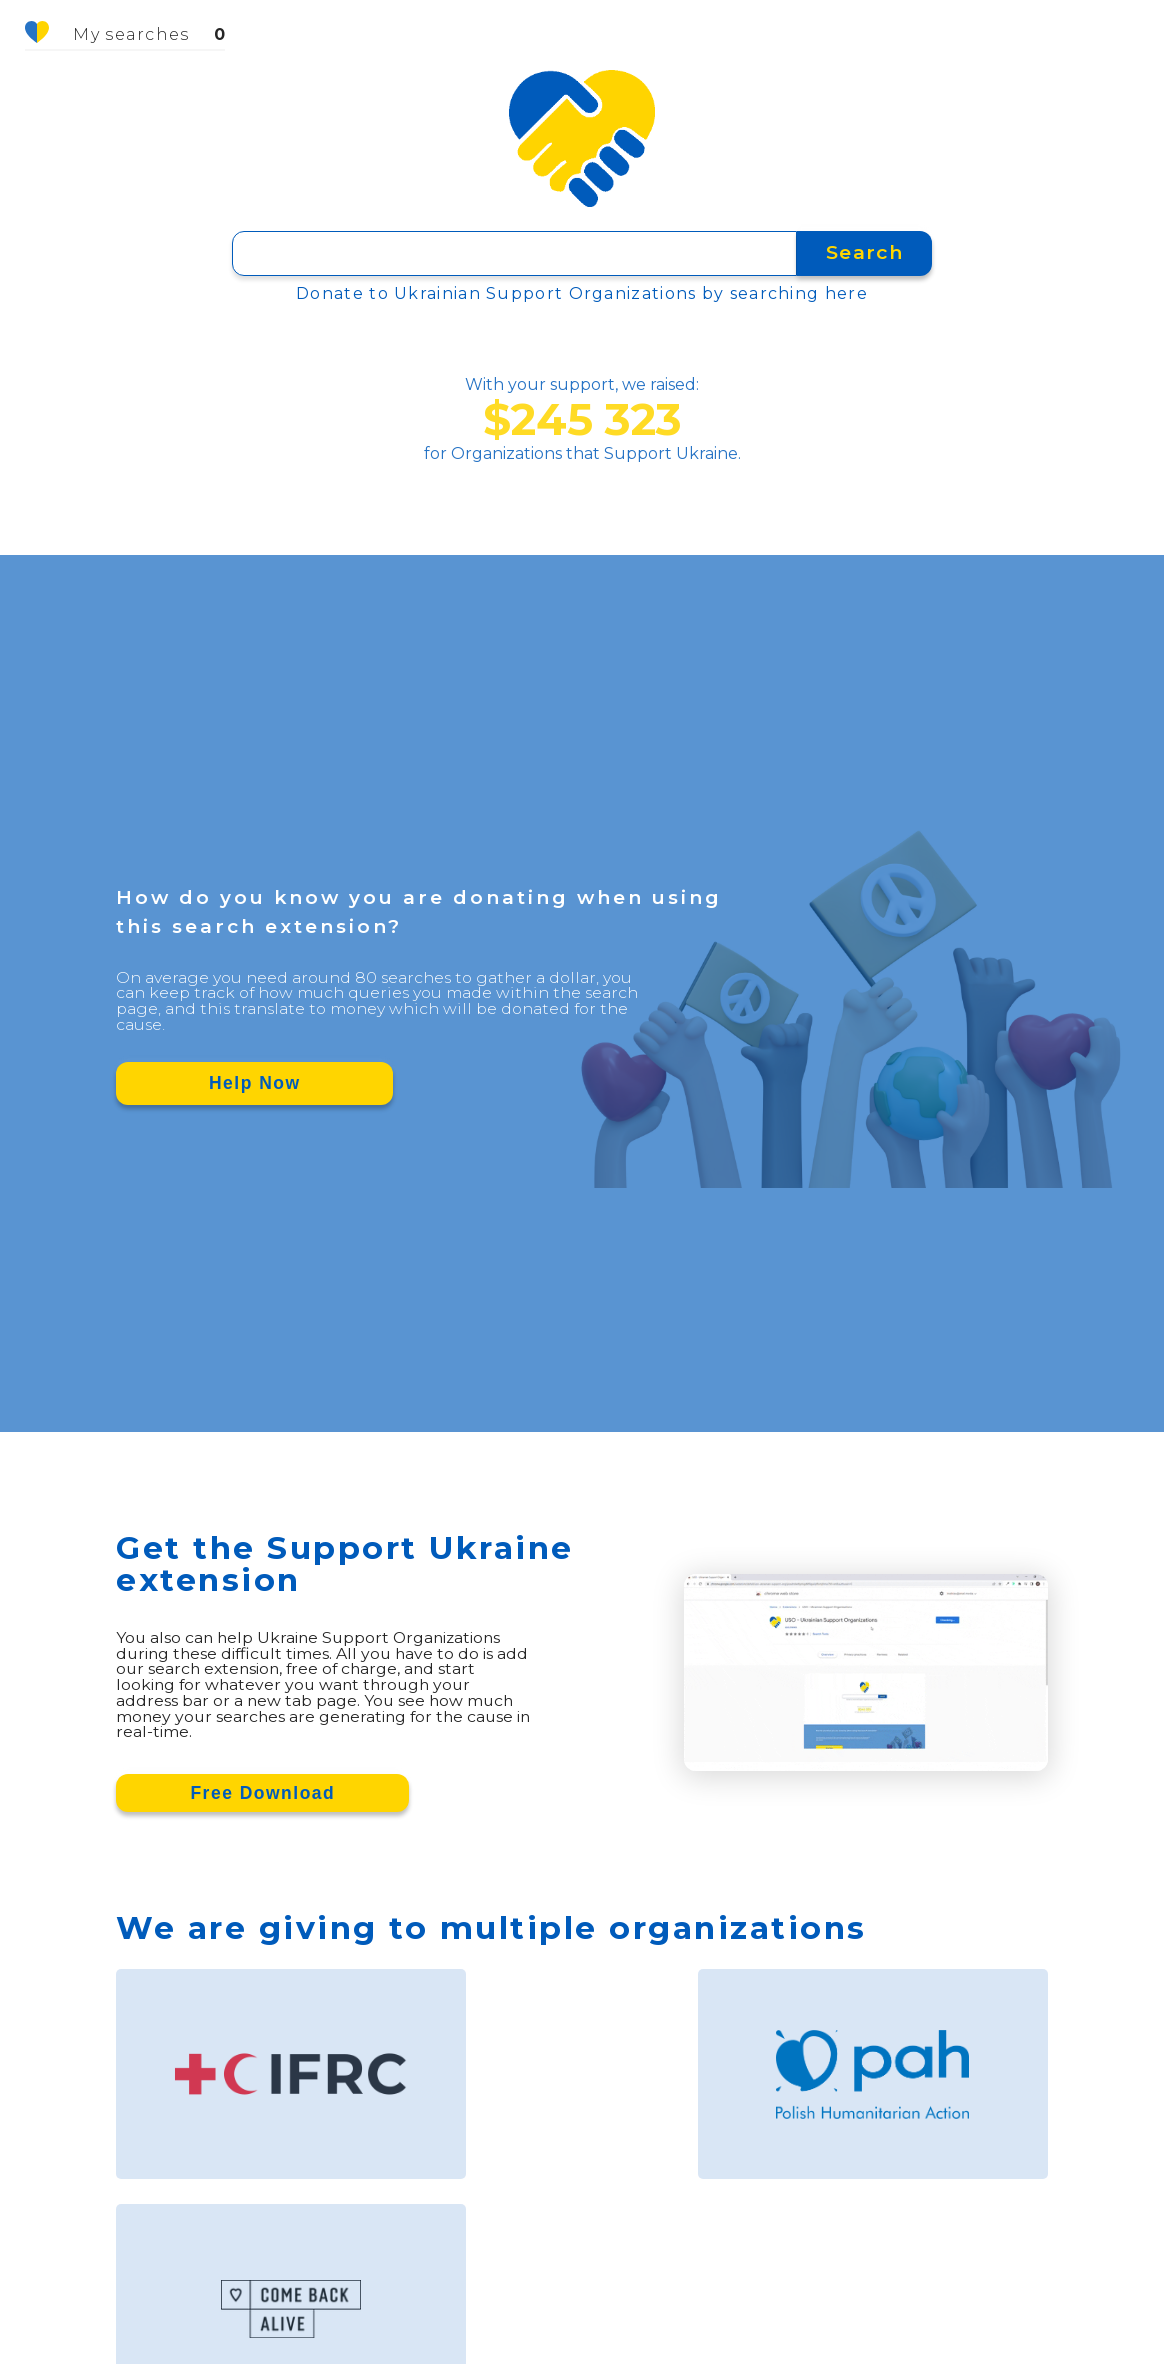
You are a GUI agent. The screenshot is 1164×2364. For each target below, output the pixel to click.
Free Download (262, 1793)
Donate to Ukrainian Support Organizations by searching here (582, 294)
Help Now (255, 1083)
